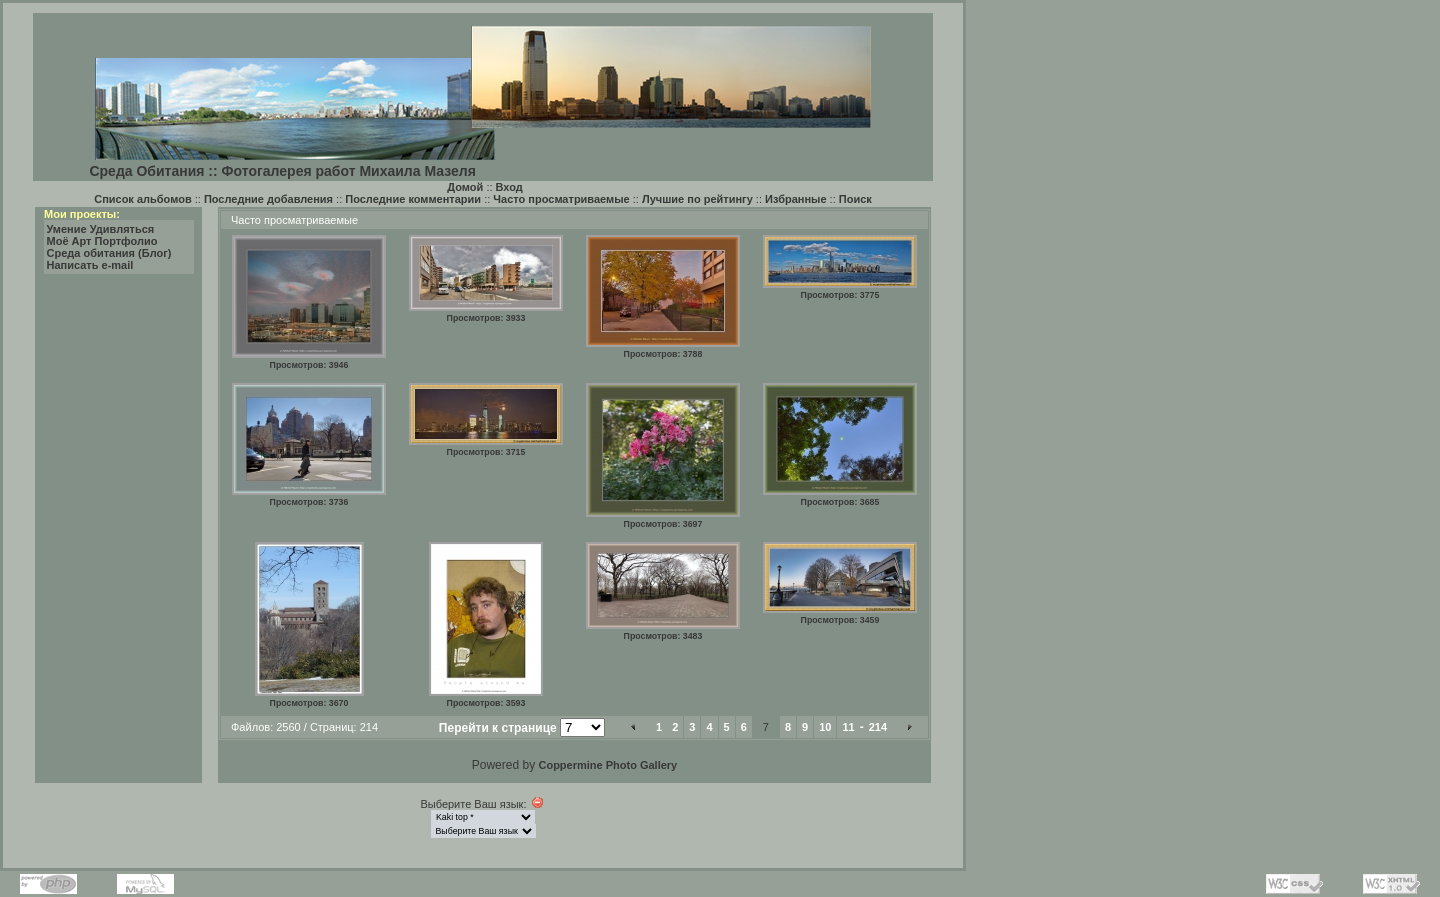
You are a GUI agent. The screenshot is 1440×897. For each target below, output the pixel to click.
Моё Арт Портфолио (102, 241)
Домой (465, 187)
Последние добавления (268, 199)
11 (848, 727)
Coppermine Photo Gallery (607, 765)
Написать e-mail (90, 265)
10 (825, 727)
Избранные (796, 199)
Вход (509, 187)
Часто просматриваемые (561, 199)
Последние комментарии (413, 199)
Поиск (855, 199)
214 (878, 727)
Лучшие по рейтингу (697, 199)
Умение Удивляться (101, 229)
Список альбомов (142, 199)
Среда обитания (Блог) (109, 253)
